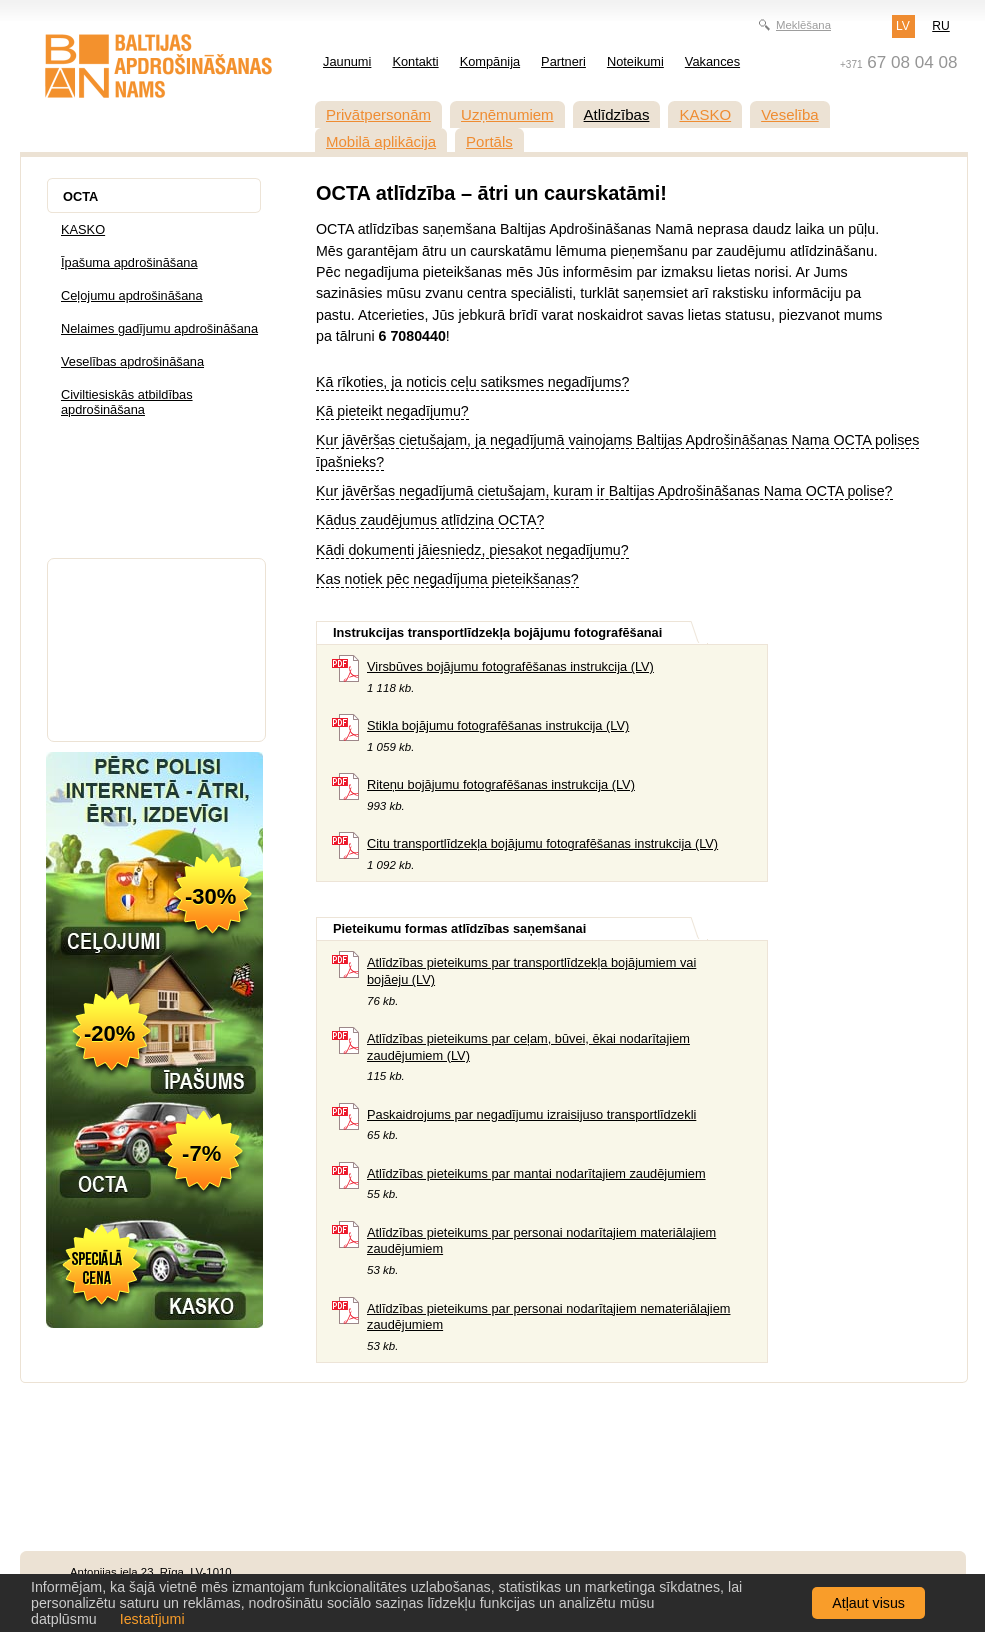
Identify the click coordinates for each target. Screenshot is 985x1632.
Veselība (790, 114)
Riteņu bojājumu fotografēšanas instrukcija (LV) (501, 784)
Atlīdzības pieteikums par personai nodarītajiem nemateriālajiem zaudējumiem (548, 1317)
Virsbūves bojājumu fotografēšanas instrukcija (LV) (510, 666)
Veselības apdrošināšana (132, 361)
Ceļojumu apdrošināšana (132, 295)
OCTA (80, 196)
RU (940, 26)
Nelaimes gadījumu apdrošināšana (159, 328)
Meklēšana (803, 25)
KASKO (705, 114)
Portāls (489, 141)
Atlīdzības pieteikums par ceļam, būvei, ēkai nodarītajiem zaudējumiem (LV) (528, 1047)
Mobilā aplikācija (381, 141)
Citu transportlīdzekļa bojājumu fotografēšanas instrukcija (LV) (542, 843)
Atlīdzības (617, 114)
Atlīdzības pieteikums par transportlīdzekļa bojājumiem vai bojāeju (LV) (531, 971)
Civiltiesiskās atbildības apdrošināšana (127, 402)
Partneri (563, 61)
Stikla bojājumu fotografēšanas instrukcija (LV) (498, 725)
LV (903, 26)
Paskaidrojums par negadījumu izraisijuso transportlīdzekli (531, 1114)
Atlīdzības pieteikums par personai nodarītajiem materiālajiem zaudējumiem (541, 1241)
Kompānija (490, 61)
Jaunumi (347, 61)
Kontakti (415, 61)
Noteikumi (635, 61)
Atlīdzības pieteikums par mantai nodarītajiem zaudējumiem (536, 1173)
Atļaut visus (868, 1603)
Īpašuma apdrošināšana (129, 262)
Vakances (712, 61)
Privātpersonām (378, 114)
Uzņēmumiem (507, 114)
